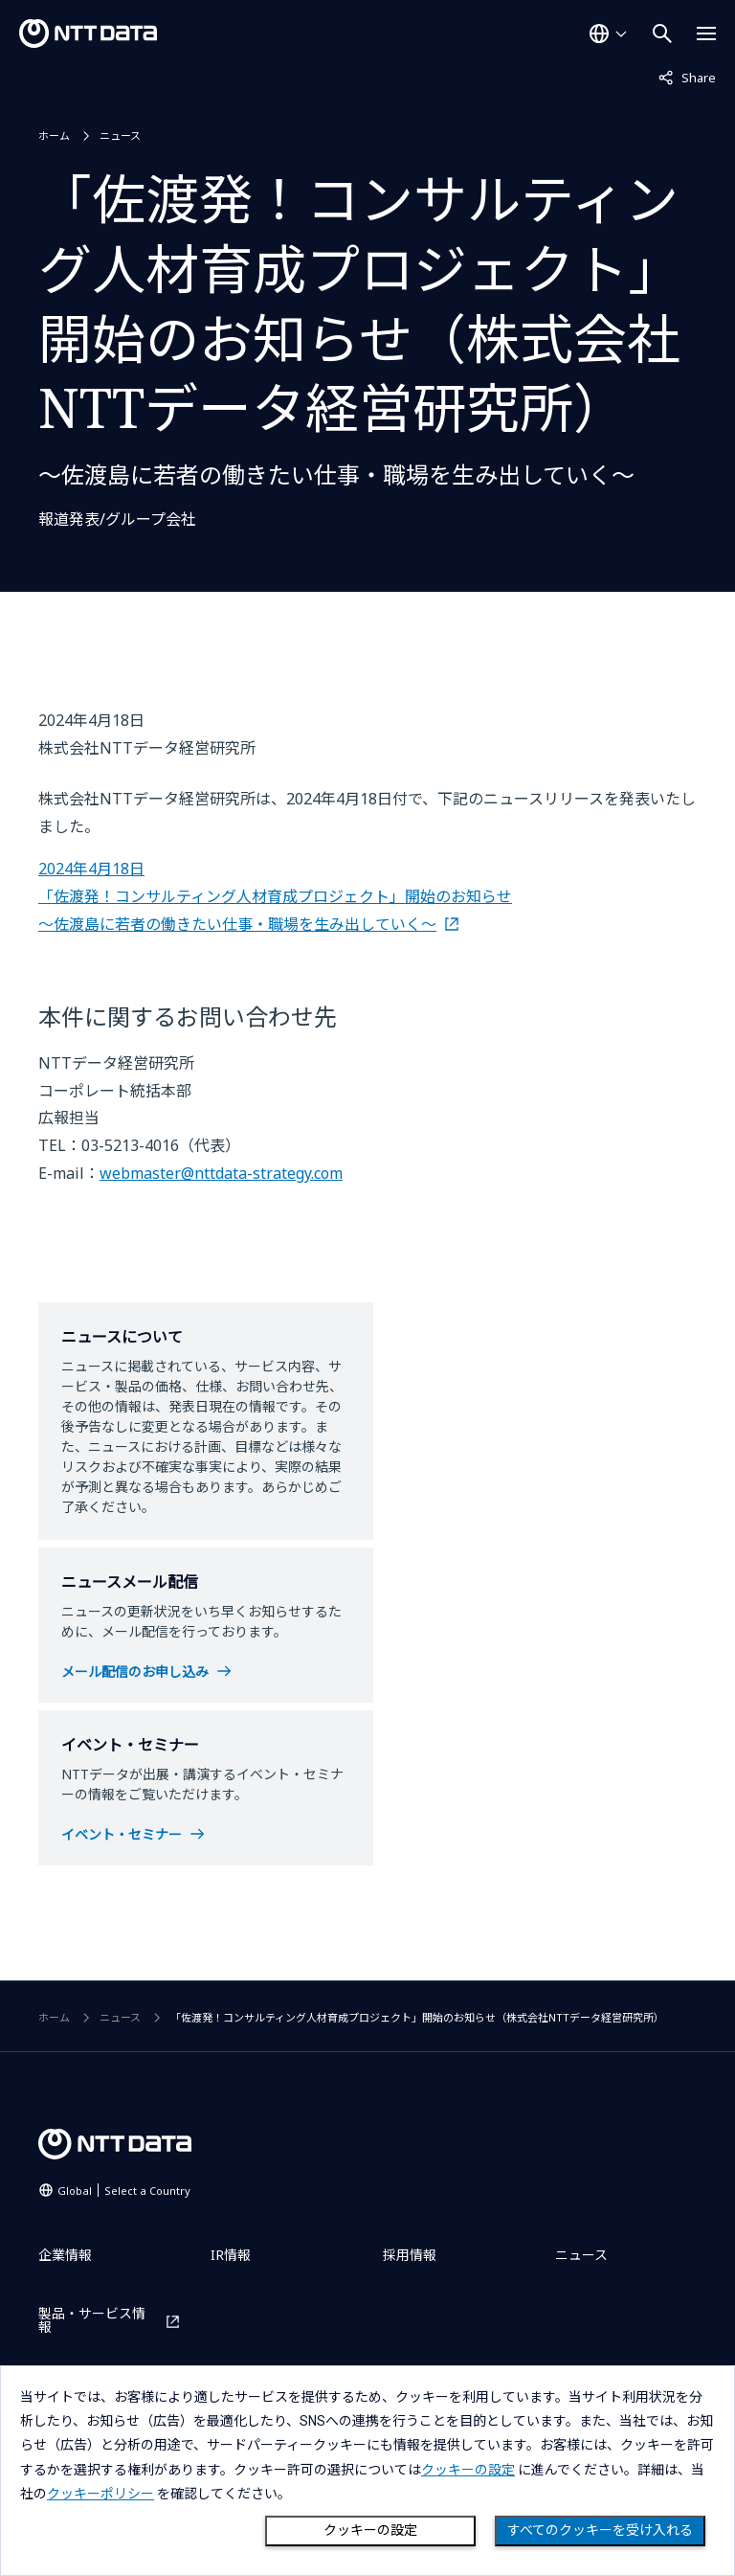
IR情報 (231, 2255)
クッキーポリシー (100, 2493)
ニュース (120, 135)
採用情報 (409, 2255)
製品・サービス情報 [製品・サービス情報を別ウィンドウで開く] (91, 2320)
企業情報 (65, 2255)
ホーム (54, 135)
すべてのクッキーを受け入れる (600, 2530)
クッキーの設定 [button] (468, 2469)
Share (687, 76)
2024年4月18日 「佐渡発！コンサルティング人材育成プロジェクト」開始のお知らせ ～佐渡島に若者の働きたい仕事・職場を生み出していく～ (275, 896)
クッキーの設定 (370, 2530)
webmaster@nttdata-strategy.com (221, 1173)
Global (123, 2190)
